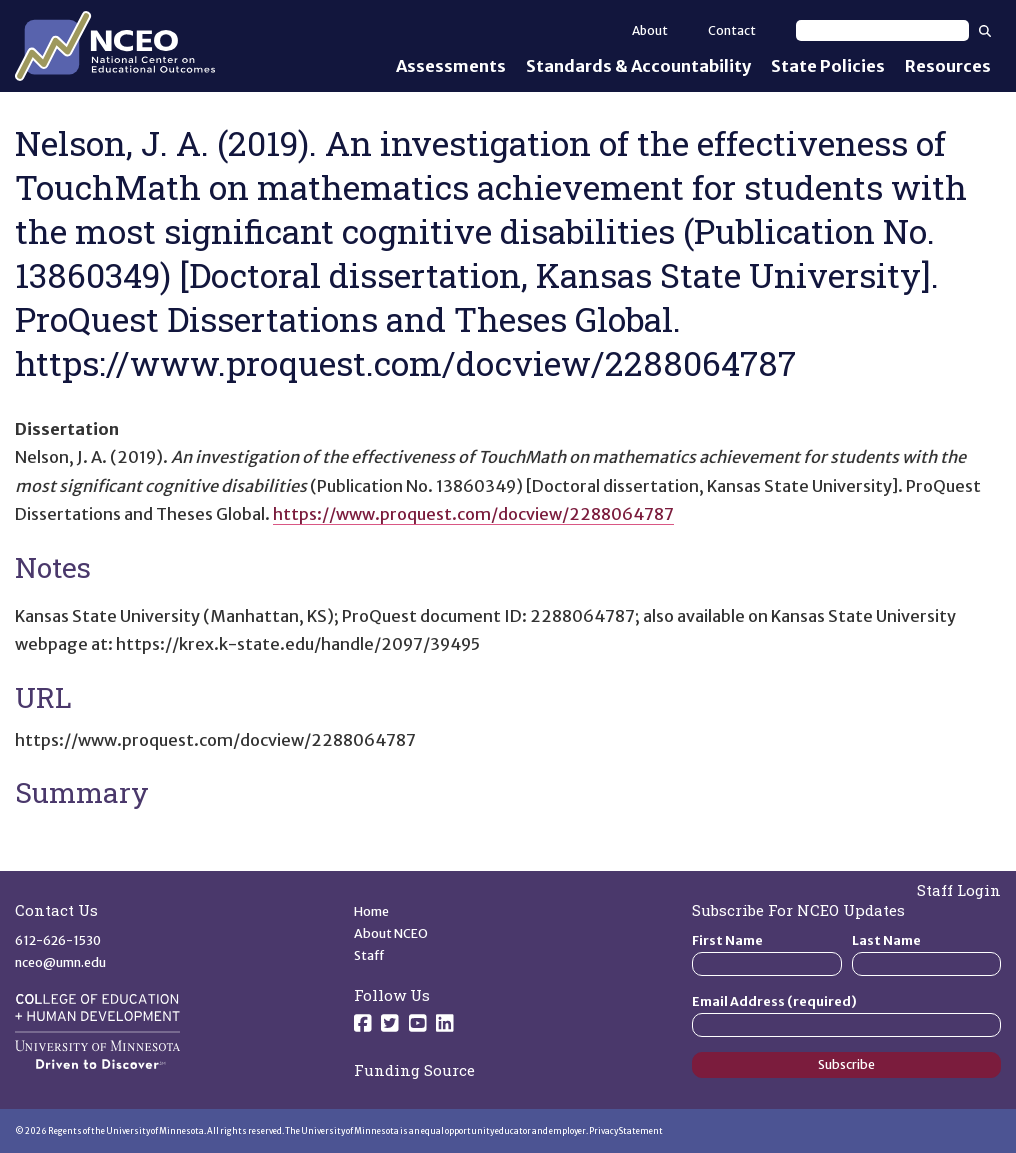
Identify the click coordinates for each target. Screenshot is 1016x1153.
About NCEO (391, 933)
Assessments (451, 66)
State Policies (828, 66)
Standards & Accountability (638, 66)
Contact (732, 30)
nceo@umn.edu (60, 962)
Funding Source (414, 1070)
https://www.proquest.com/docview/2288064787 (473, 514)
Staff (369, 955)
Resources (948, 66)
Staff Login (959, 890)
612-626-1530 (58, 940)
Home (371, 911)
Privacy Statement (626, 1131)
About (650, 30)
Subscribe (846, 1064)
